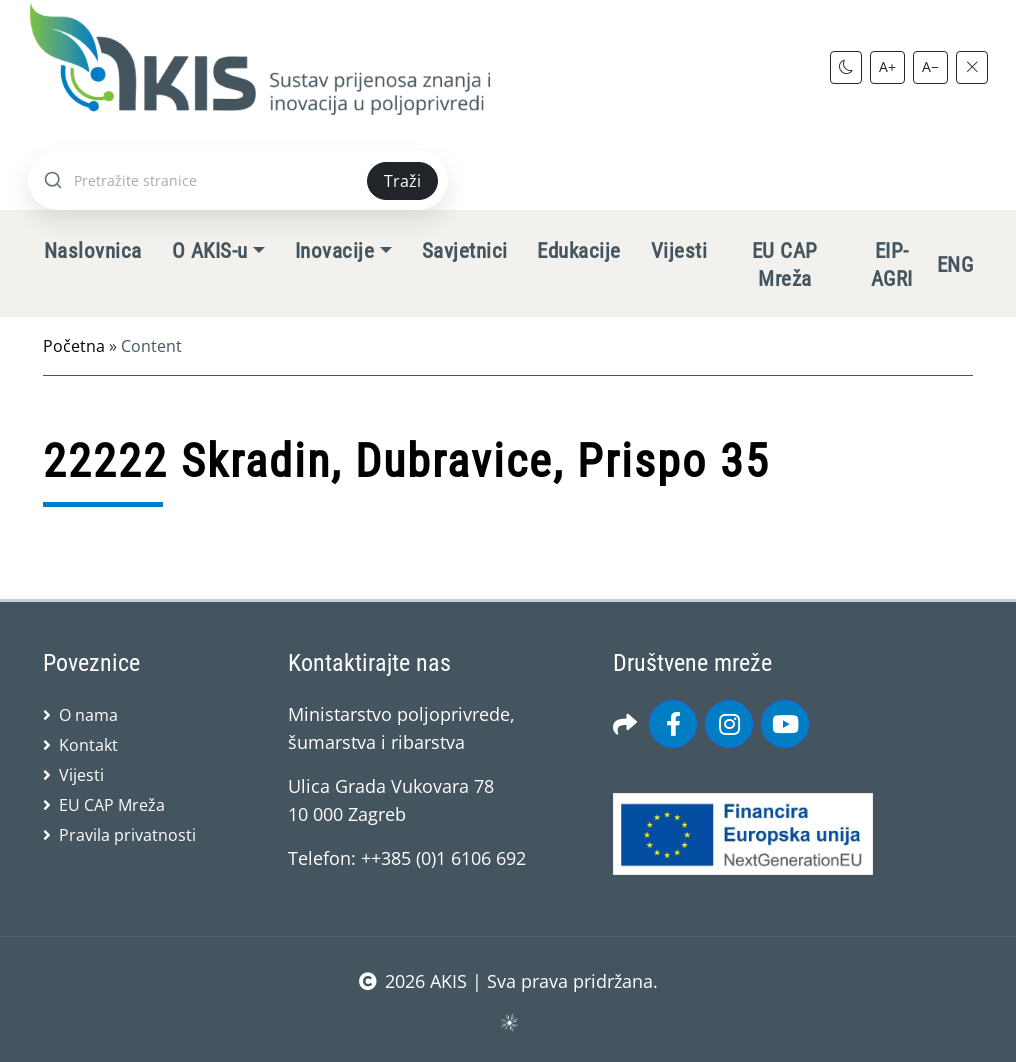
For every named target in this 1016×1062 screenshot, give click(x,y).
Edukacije (578, 251)
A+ (887, 66)
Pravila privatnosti (127, 835)
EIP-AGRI (892, 265)
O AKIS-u (210, 251)
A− (930, 66)
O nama (88, 715)
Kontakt (88, 745)
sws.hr (508, 1021)
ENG (955, 265)
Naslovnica (93, 251)
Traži (402, 181)
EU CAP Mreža (785, 265)
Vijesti (679, 251)
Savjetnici (465, 251)
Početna (74, 346)
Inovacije (334, 251)
